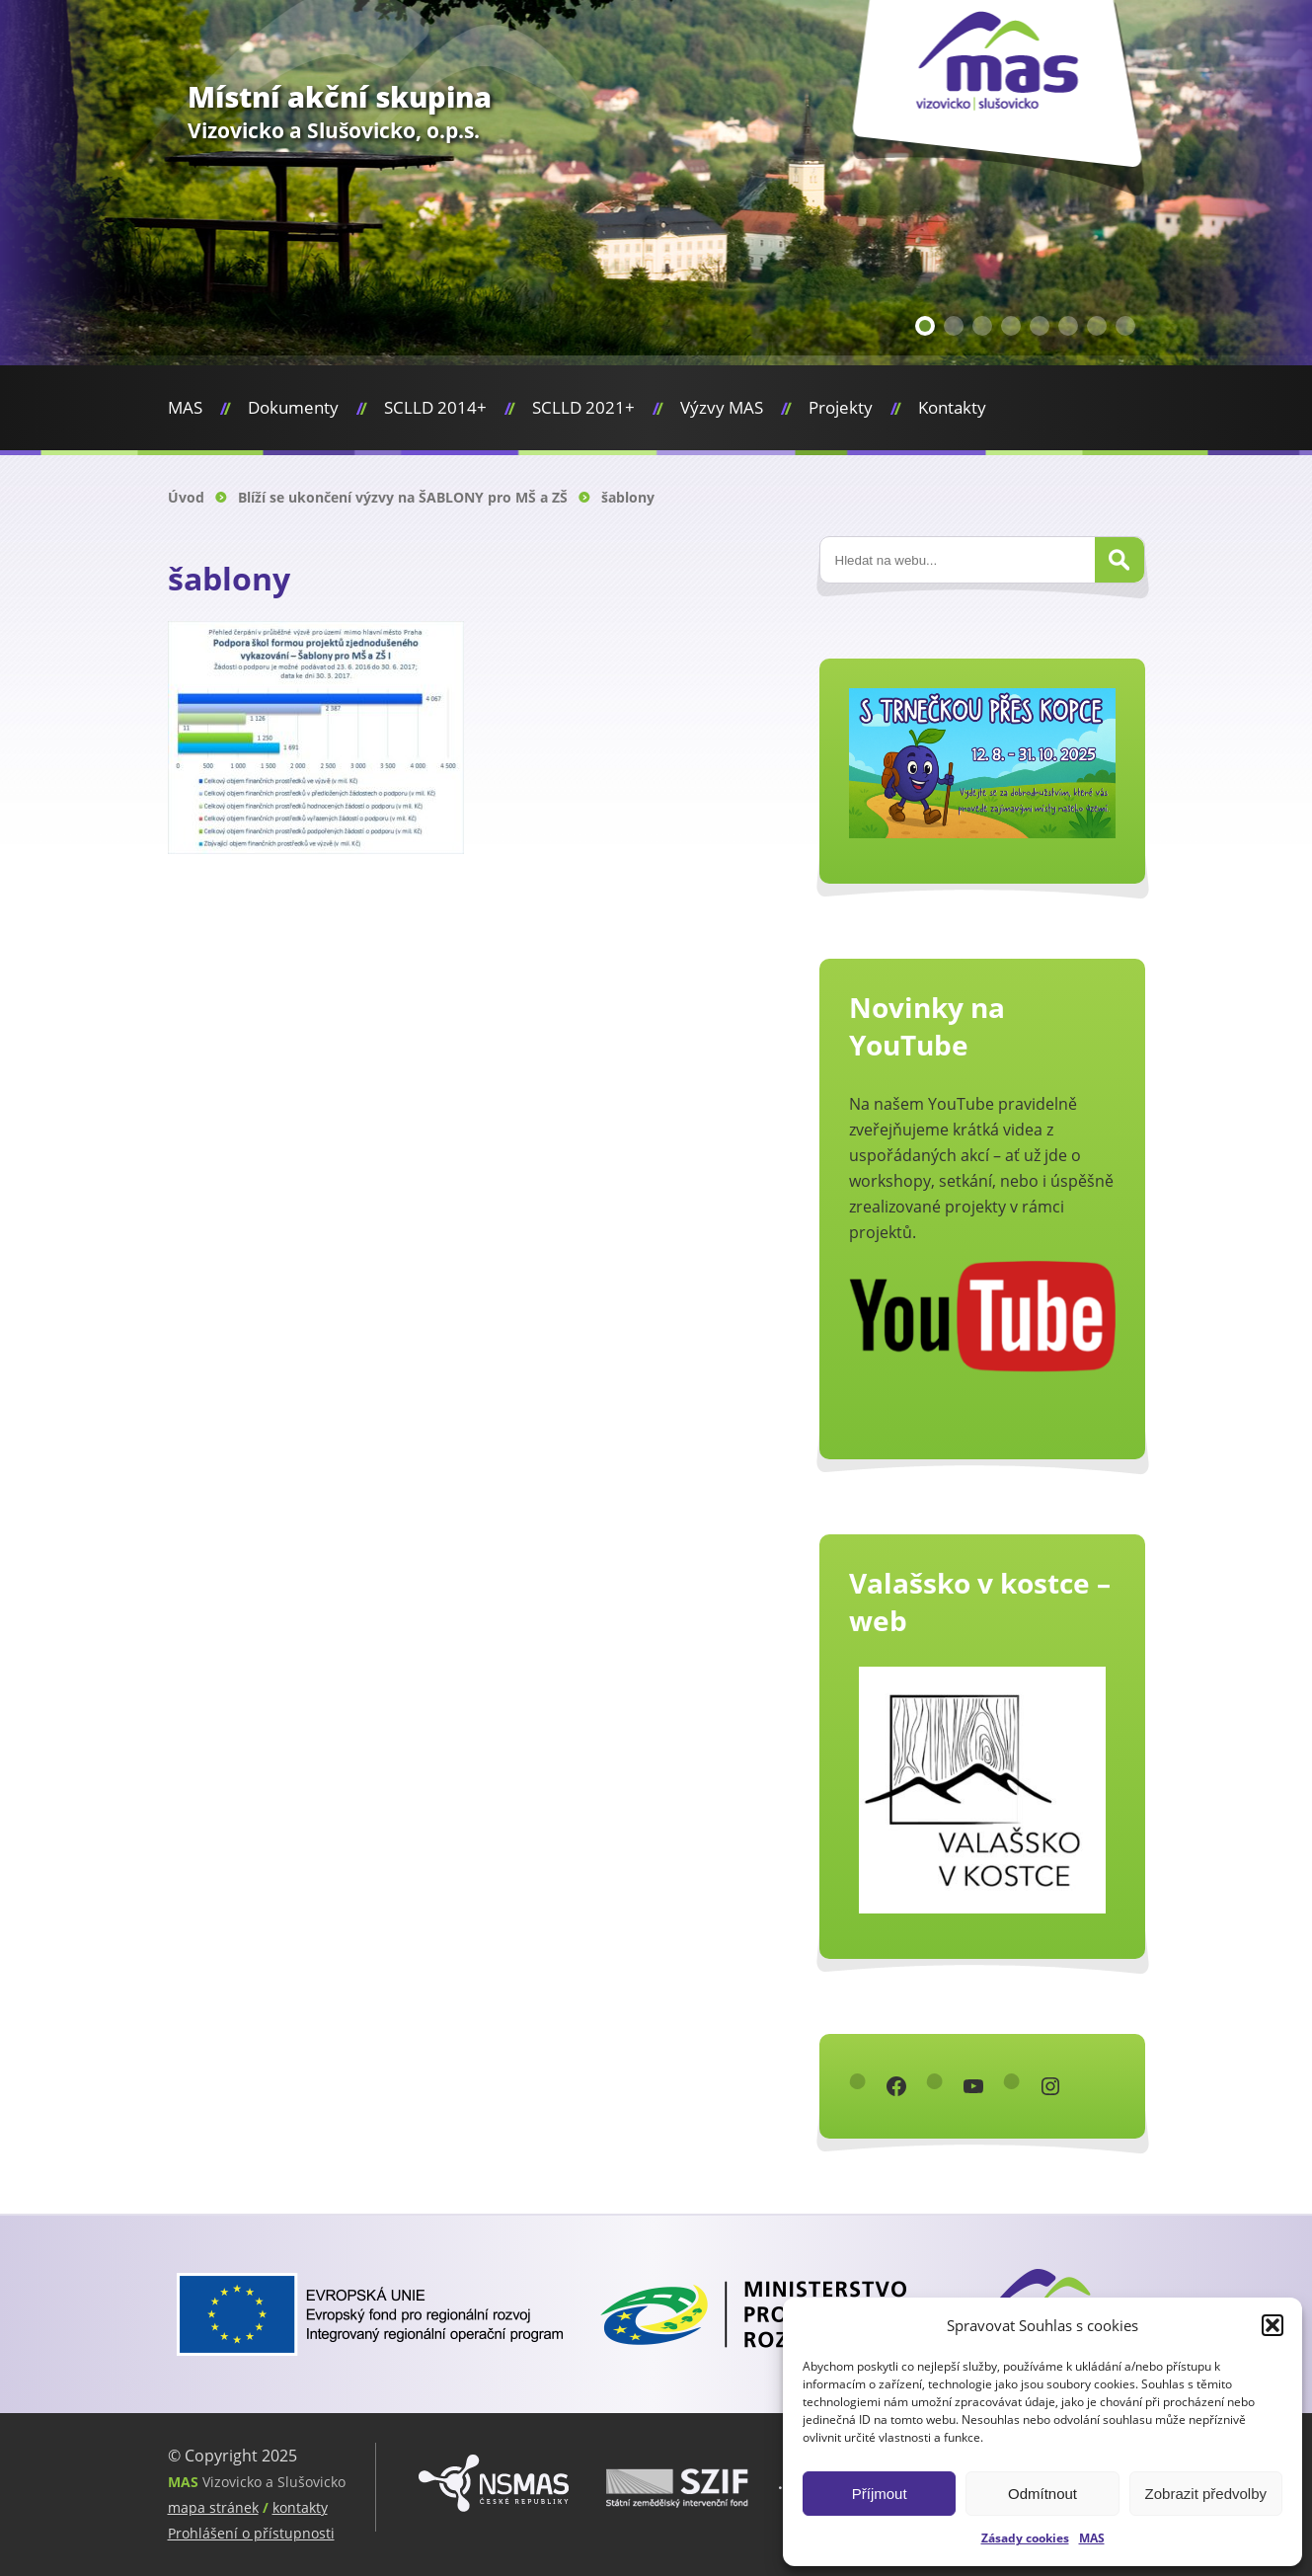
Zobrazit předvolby (1206, 2493)
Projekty (841, 407)
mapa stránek (213, 2507)
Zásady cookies (1025, 2538)
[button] (1272, 2325)
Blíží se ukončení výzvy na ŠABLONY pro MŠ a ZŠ (403, 497)
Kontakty (952, 407)
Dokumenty (293, 407)
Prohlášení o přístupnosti (251, 2533)
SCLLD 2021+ (583, 407)
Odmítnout (1042, 2493)
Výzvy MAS (721, 407)
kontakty (300, 2507)
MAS (1092, 2538)
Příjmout (879, 2493)
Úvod (186, 497)
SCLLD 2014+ (435, 407)
